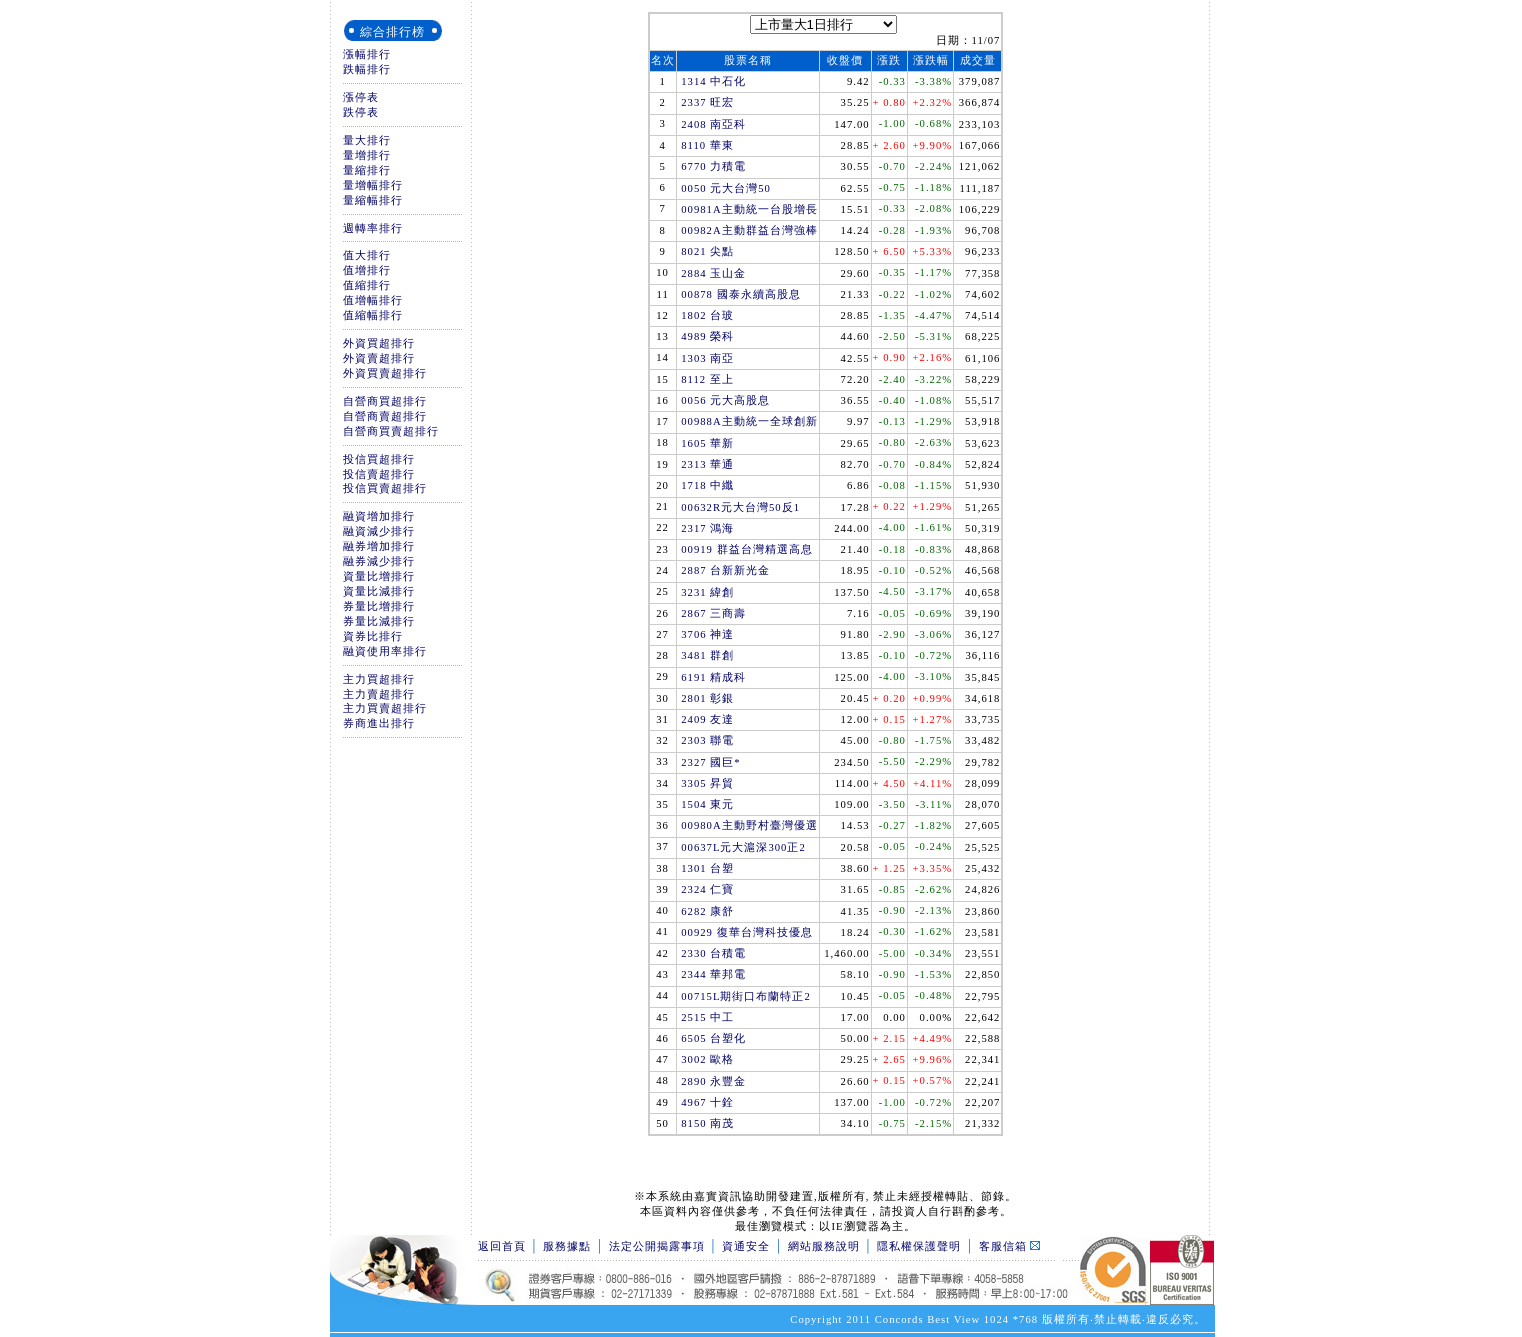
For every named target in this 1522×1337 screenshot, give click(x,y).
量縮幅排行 (373, 200)
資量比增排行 (379, 576)
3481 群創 (707, 655)
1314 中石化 (713, 81)
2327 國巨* (710, 762)
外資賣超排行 (379, 358)
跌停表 (361, 112)
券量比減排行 (379, 621)
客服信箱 (1010, 1246)
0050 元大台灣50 (726, 188)
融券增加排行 (379, 546)
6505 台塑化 (713, 1038)
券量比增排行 (379, 606)
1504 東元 (707, 804)
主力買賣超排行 (385, 708)
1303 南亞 (707, 358)
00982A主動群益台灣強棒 (749, 230)
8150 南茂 (707, 1123)
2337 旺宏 (707, 102)
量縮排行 (367, 170)
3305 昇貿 (707, 783)
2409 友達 (707, 719)
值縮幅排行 (373, 315)
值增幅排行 (373, 300)
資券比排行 (373, 636)
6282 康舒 (707, 911)
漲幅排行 (367, 54)
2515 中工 (707, 1017)
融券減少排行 (379, 561)
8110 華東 (707, 145)
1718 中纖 (707, 485)
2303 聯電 (707, 740)
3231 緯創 (707, 592)
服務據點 (567, 1246)
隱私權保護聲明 (919, 1246)
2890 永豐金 (713, 1081)
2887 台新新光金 (725, 570)
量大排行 (367, 140)
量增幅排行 (373, 185)
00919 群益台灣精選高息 (746, 549)
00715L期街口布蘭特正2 (745, 996)
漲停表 (361, 97)
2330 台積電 (713, 953)
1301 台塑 (707, 868)
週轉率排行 (373, 228)
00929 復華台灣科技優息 (746, 932)
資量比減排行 (379, 591)
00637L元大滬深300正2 (743, 847)
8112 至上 (707, 379)
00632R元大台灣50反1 (740, 507)
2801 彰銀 (707, 698)
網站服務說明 (824, 1246)
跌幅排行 (367, 69)
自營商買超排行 (385, 401)
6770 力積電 (713, 166)
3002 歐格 (707, 1059)
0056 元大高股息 (725, 400)
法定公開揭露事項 (657, 1246)
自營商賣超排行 (385, 416)
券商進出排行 (379, 723)
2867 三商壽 (713, 613)
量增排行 (367, 155)
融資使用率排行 (385, 651)
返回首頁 (502, 1246)
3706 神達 (707, 634)
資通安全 (746, 1246)
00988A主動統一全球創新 (749, 421)
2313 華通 (707, 464)
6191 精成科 (713, 677)
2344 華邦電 (713, 974)
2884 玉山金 (713, 273)
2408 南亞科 (713, 124)
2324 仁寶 (707, 889)
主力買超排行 (379, 679)
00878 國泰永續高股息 (740, 294)
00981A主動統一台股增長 (749, 209)
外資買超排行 (379, 343)
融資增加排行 (379, 516)
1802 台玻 (707, 315)
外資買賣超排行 (385, 373)
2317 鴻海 (707, 528)
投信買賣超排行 (385, 488)
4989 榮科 (707, 336)
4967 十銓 (707, 1102)
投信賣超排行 (379, 474)
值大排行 (367, 255)
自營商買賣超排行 (391, 431)
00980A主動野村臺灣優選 (749, 825)
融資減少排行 (379, 531)
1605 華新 (707, 443)
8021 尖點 (707, 251)
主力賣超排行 (379, 694)
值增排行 (367, 270)
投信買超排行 (379, 459)
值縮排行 (367, 285)
